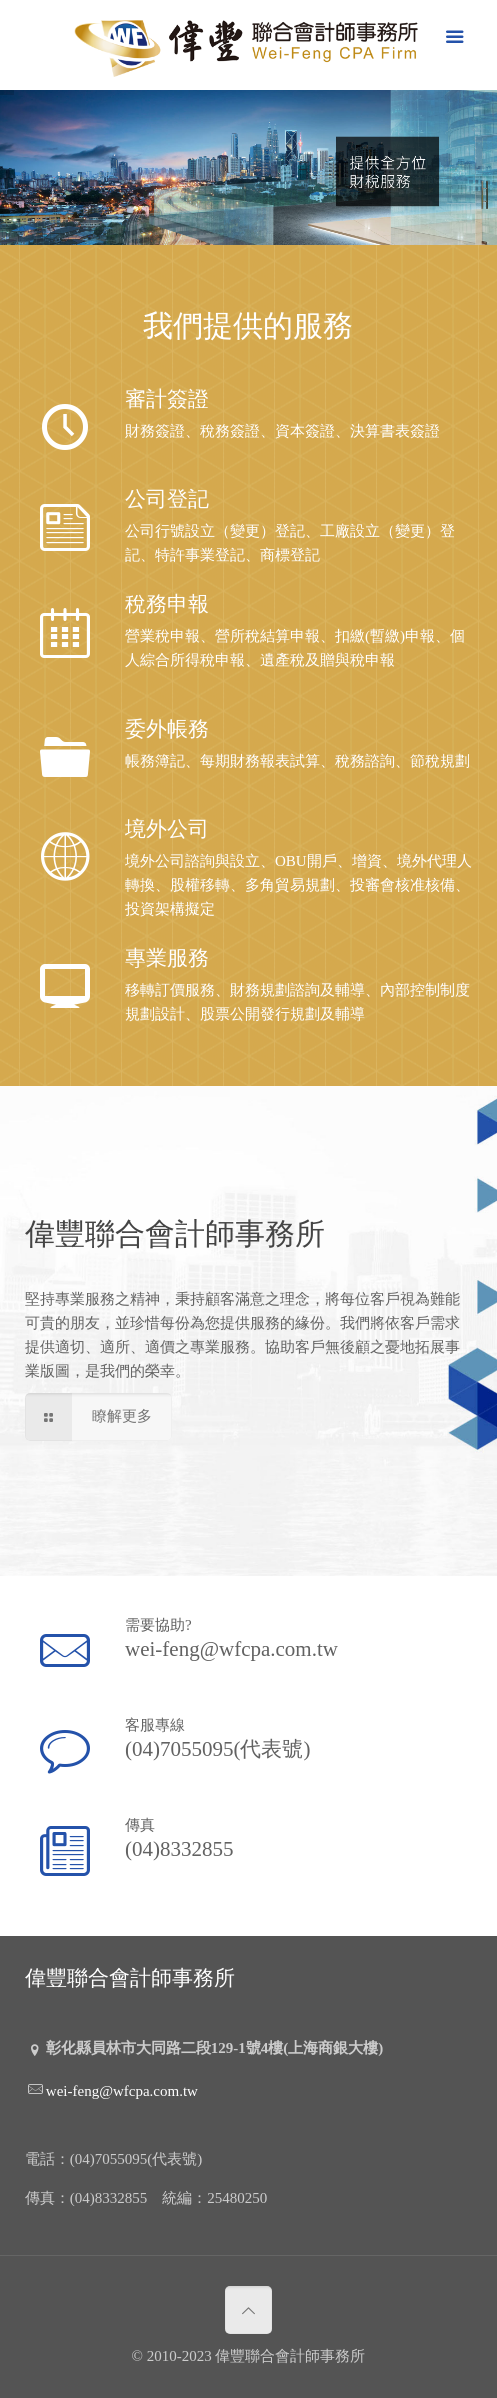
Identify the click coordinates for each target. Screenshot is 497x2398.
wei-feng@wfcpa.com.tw (232, 1647)
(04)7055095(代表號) (218, 1747)
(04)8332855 (181, 1847)
